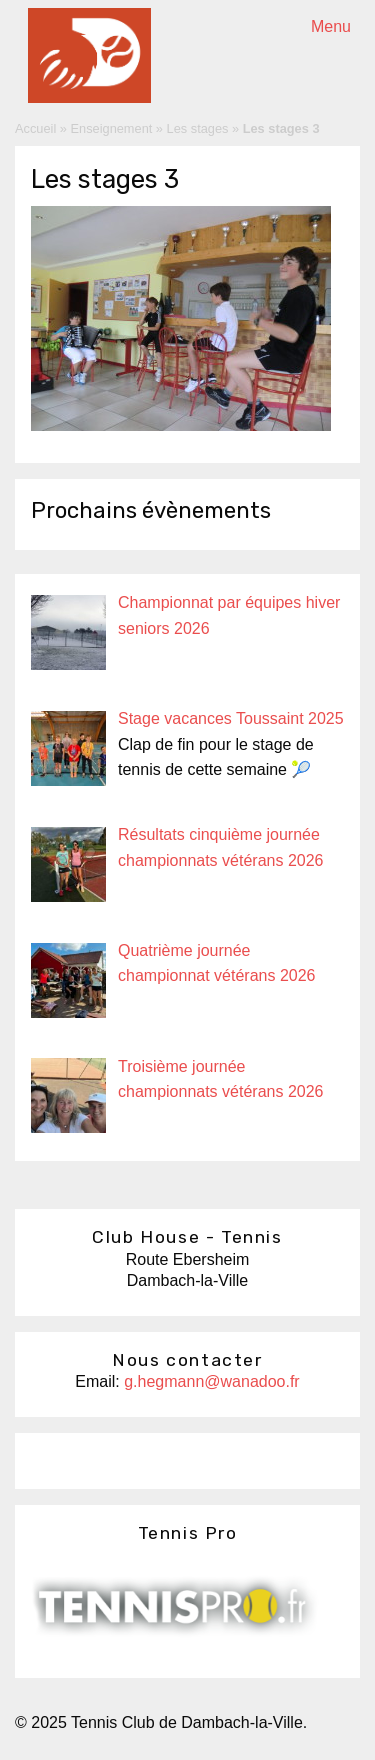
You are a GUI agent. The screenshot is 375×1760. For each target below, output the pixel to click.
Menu (331, 26)
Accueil (35, 128)
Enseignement (112, 128)
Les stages (198, 128)
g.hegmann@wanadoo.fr (211, 1381)
